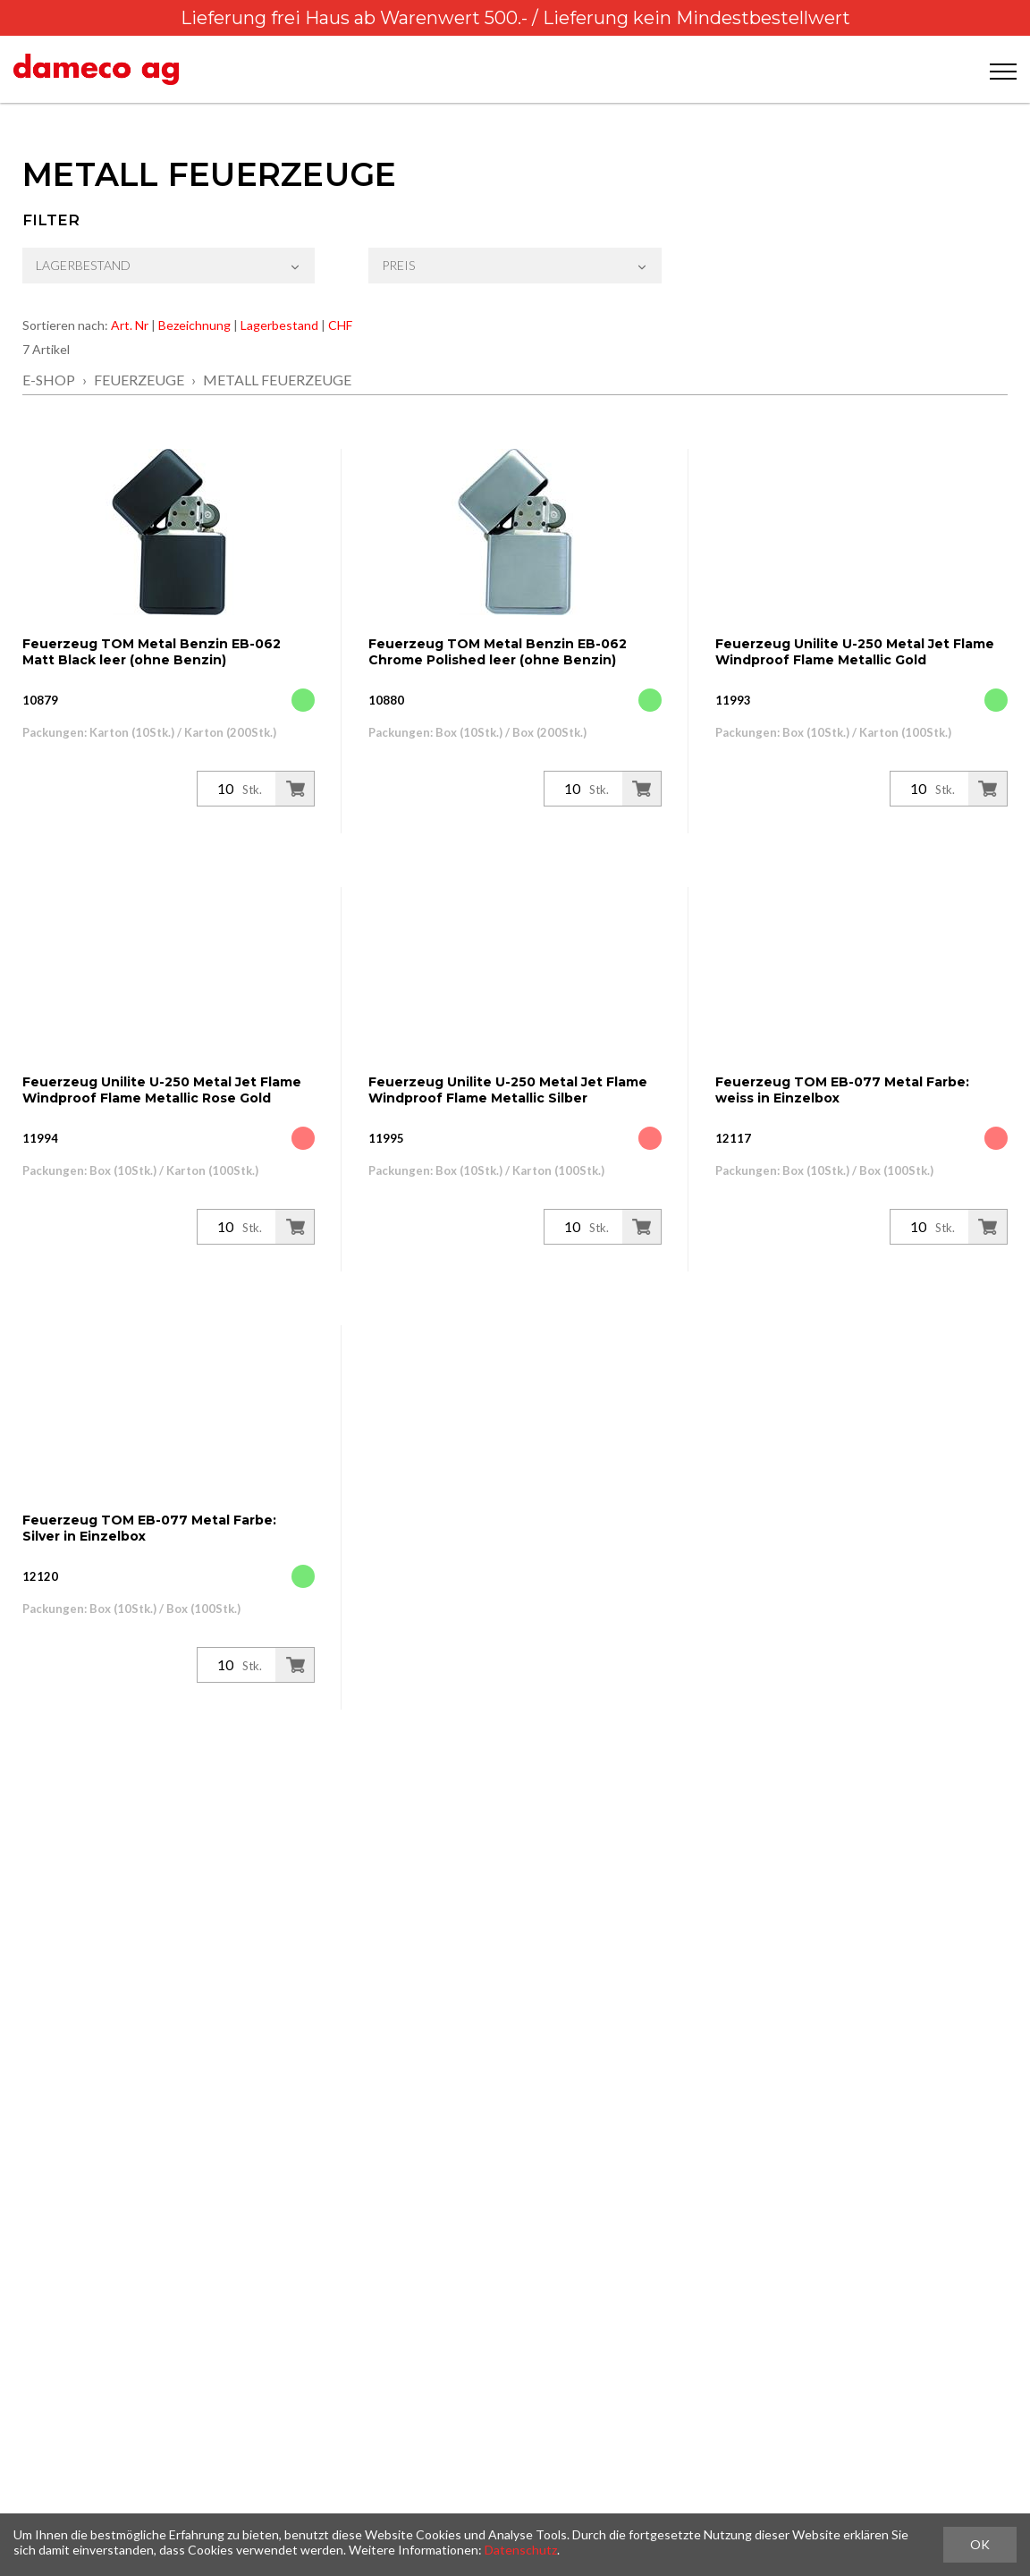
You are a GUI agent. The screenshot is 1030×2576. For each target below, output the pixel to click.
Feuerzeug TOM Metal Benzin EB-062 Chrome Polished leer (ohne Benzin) (497, 652)
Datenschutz (521, 2549)
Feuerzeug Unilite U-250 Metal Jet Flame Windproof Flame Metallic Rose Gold (161, 1090)
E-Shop (48, 379)
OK (980, 2544)
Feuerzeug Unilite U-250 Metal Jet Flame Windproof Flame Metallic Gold (854, 652)
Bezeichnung (194, 325)
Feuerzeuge (139, 379)
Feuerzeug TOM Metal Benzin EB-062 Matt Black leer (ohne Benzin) (151, 652)
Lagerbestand (279, 325)
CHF (340, 325)
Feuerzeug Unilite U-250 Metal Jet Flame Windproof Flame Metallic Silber (507, 1090)
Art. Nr (129, 325)
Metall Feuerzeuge (277, 379)
